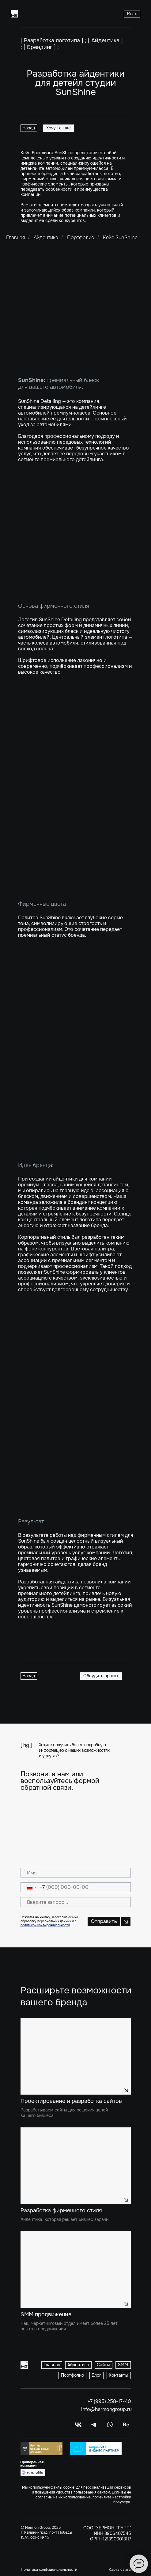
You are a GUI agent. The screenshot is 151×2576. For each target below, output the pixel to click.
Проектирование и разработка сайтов (71, 2101)
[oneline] (76, 1902)
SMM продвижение (46, 2314)
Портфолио (80, 237)
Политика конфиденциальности (49, 2569)
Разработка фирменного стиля (61, 2210)
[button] (132, 13)
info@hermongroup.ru (106, 2409)
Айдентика (46, 237)
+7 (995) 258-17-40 (109, 2401)
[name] (76, 1872)
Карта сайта (120, 2569)
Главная (15, 237)
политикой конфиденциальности (45, 1925)
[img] (76, 2056)
